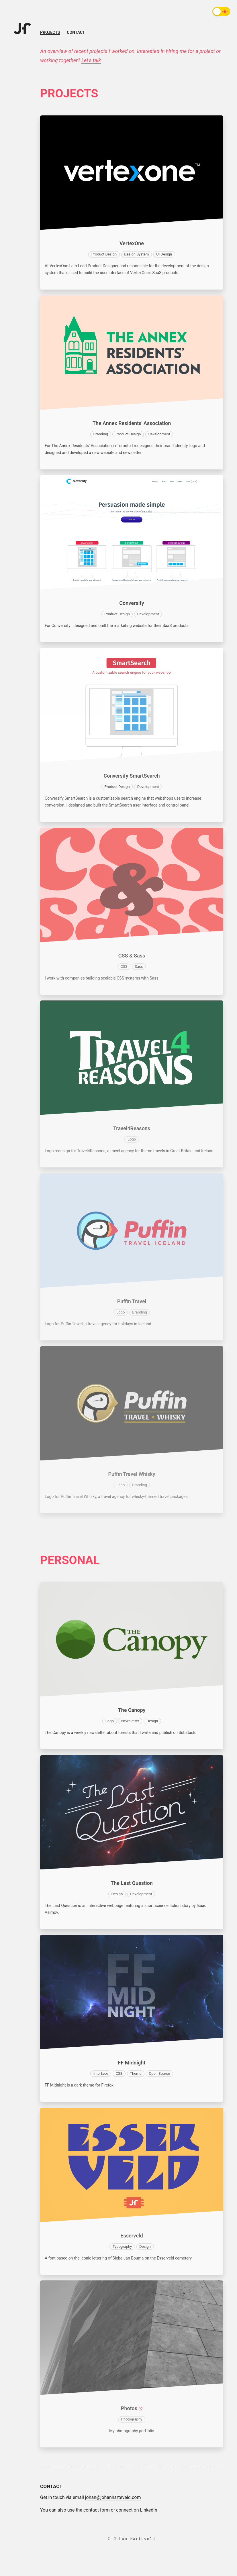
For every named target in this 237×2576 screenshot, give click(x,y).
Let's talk (91, 60)
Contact (76, 32)
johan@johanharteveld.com (113, 2497)
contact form (96, 2510)
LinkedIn (148, 2510)
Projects (50, 32)
